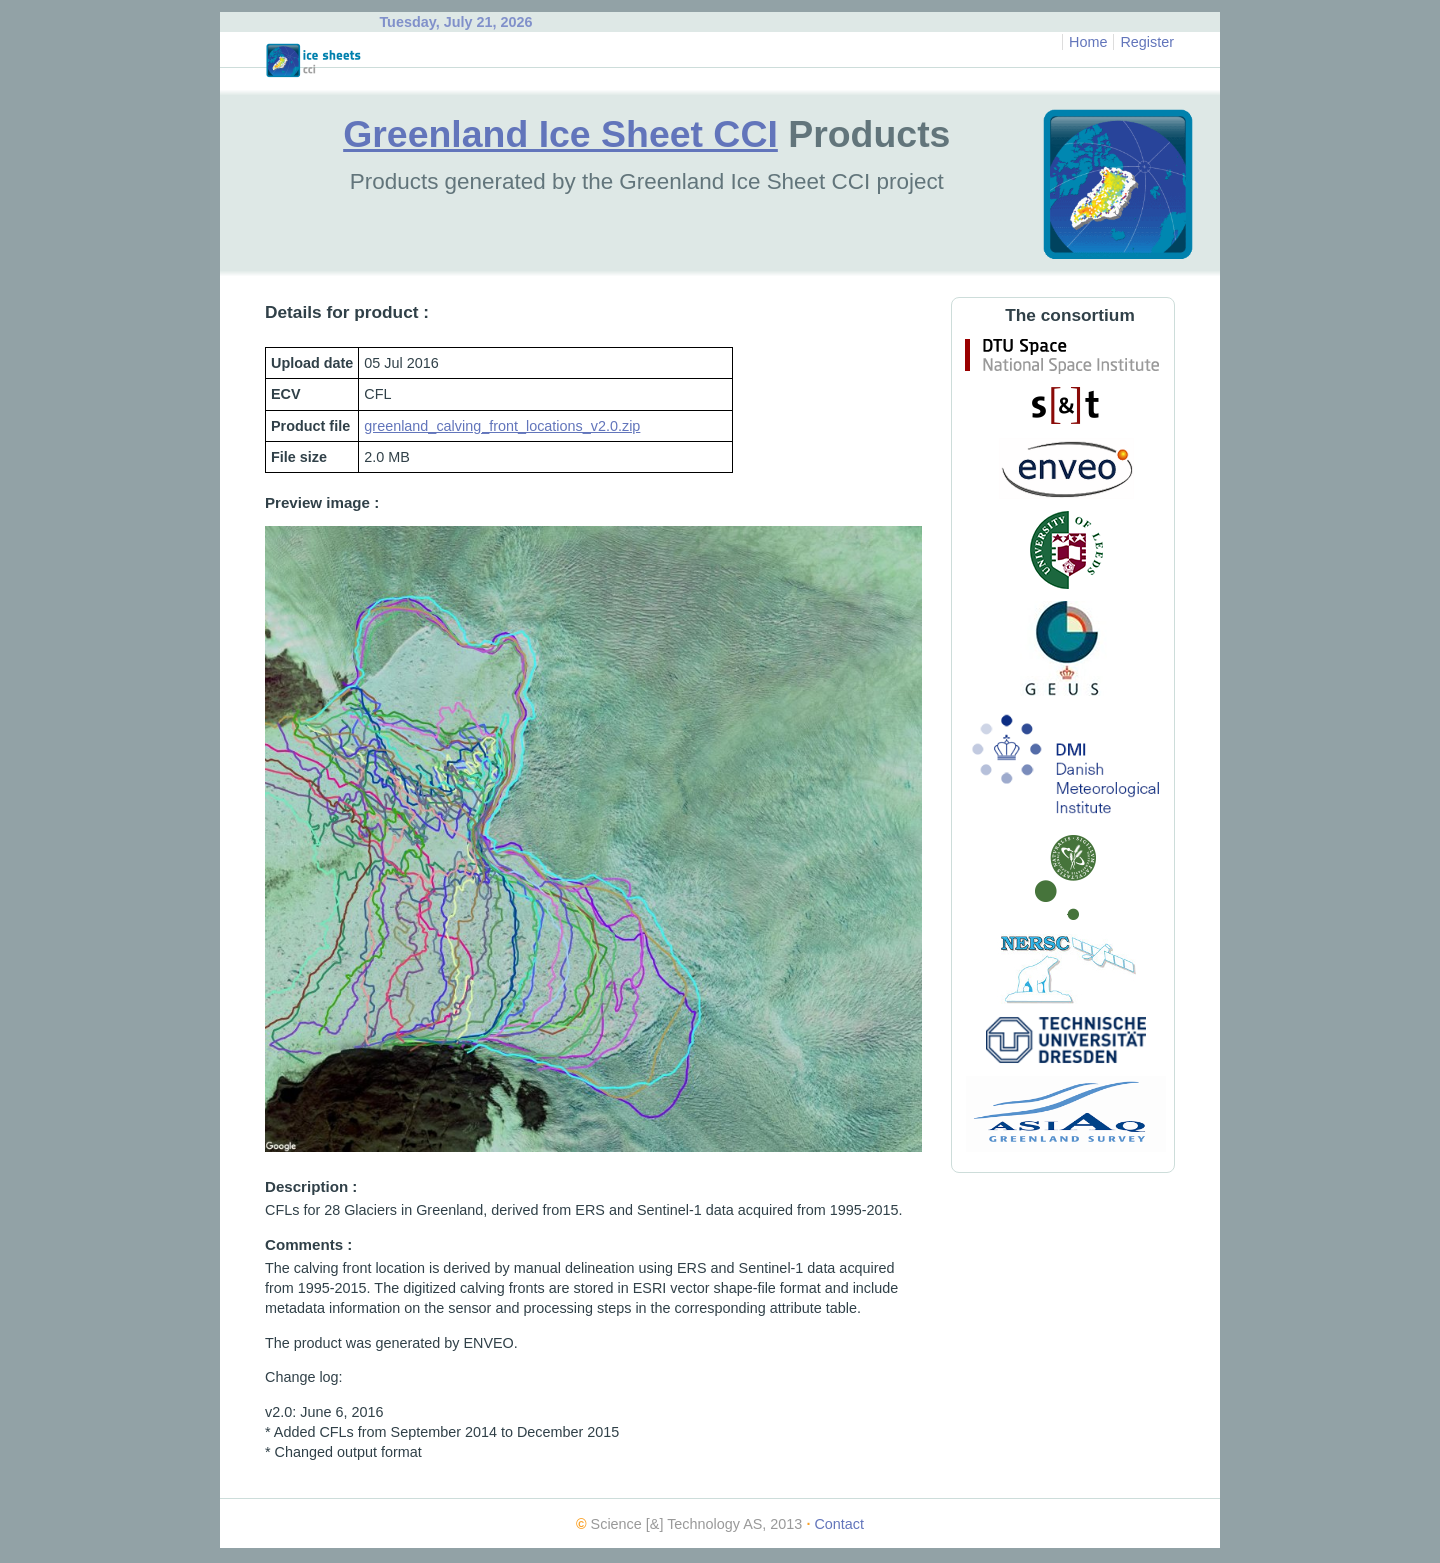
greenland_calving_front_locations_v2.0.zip (502, 426)
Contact (839, 1524)
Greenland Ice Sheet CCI (560, 134)
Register (1147, 42)
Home (1088, 42)
